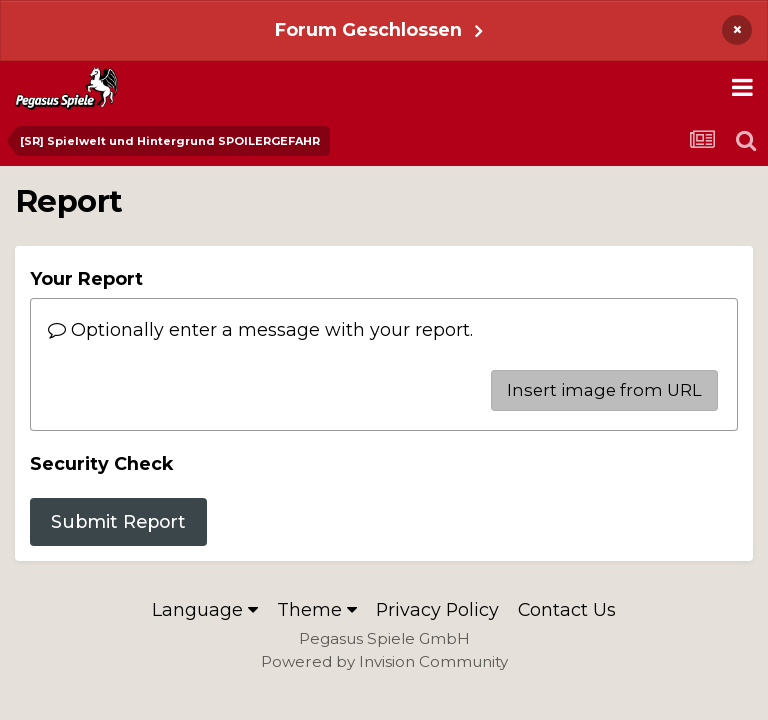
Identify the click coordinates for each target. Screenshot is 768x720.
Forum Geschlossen (368, 29)
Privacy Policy (437, 609)
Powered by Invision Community (384, 661)
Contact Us (567, 609)
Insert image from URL (604, 390)
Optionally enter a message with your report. (260, 329)
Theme (317, 609)
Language (205, 609)
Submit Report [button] (118, 521)
